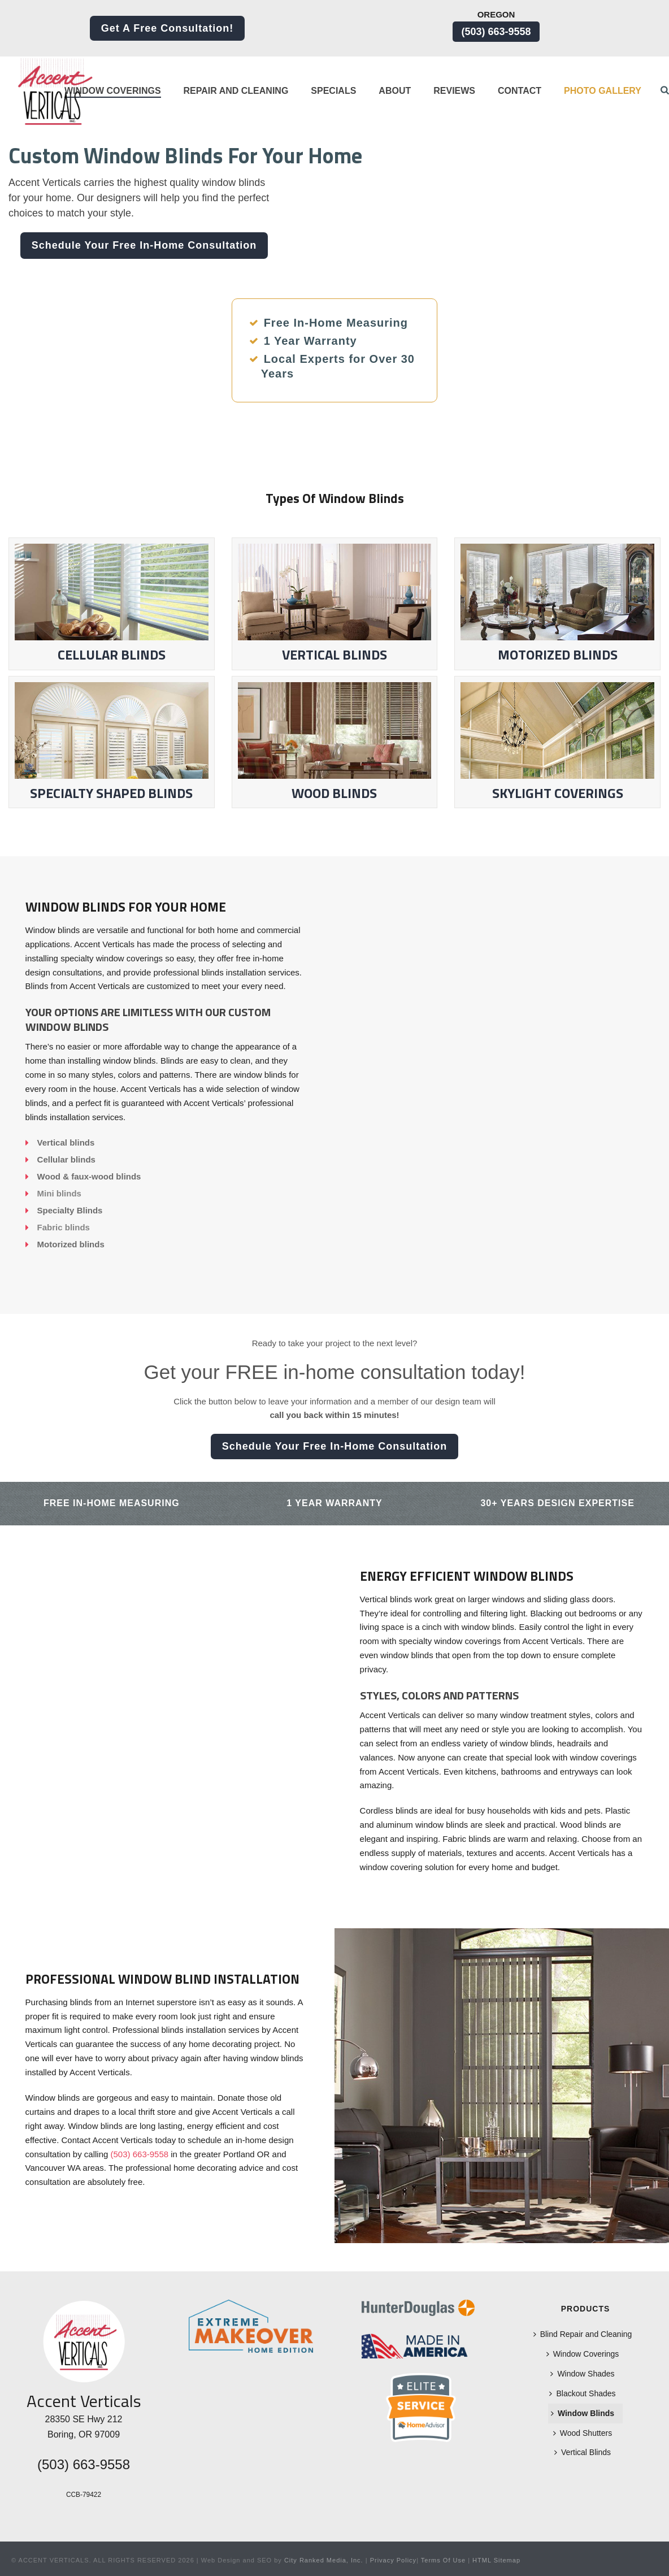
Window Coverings (112, 91)
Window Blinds (582, 2413)
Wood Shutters (582, 2433)
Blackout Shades (582, 2393)
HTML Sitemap (496, 2560)
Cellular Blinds (111, 604)
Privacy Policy (393, 2560)
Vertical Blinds (335, 604)
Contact (519, 91)
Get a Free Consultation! (167, 28)
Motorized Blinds (558, 654)
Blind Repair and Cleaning (582, 2334)
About (395, 91)
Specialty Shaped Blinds (111, 742)
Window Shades (582, 2373)
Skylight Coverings (557, 742)
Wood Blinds (335, 742)
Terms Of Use (443, 2560)
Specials (333, 91)
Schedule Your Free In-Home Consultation (144, 245)
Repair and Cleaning (236, 91)
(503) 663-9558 (496, 31)
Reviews (454, 91)
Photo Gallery (602, 91)
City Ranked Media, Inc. (323, 2560)
